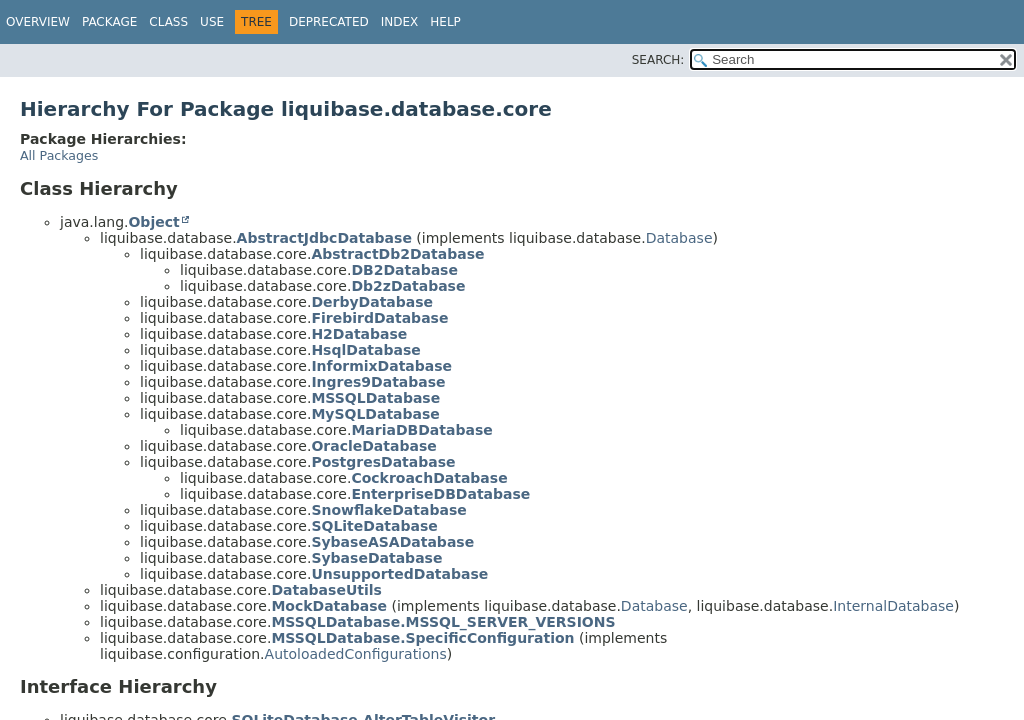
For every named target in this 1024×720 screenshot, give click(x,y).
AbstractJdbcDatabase (324, 238)
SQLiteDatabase (374, 526)
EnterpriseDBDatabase (440, 494)
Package (109, 22)
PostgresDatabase (383, 462)
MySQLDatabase (375, 414)
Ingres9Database (378, 382)
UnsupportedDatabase (399, 574)
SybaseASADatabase (392, 542)
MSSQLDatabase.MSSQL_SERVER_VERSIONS (443, 622)
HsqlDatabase (365, 350)
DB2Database (404, 270)
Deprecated (329, 22)
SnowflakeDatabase (388, 510)
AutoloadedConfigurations (356, 654)
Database (679, 238)
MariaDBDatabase (421, 430)
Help (445, 22)
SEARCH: (658, 60)
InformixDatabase (381, 366)
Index (400, 22)
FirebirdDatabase (379, 318)
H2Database (359, 334)
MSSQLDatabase (375, 398)
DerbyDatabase (372, 302)
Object (153, 222)
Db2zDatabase (408, 286)
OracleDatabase (373, 446)
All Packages (59, 155)
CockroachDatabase (429, 478)
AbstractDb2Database (397, 254)
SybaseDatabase (376, 558)
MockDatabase (329, 606)
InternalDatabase (893, 606)
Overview (38, 22)
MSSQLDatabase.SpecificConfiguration (422, 638)
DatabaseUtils (326, 590)
